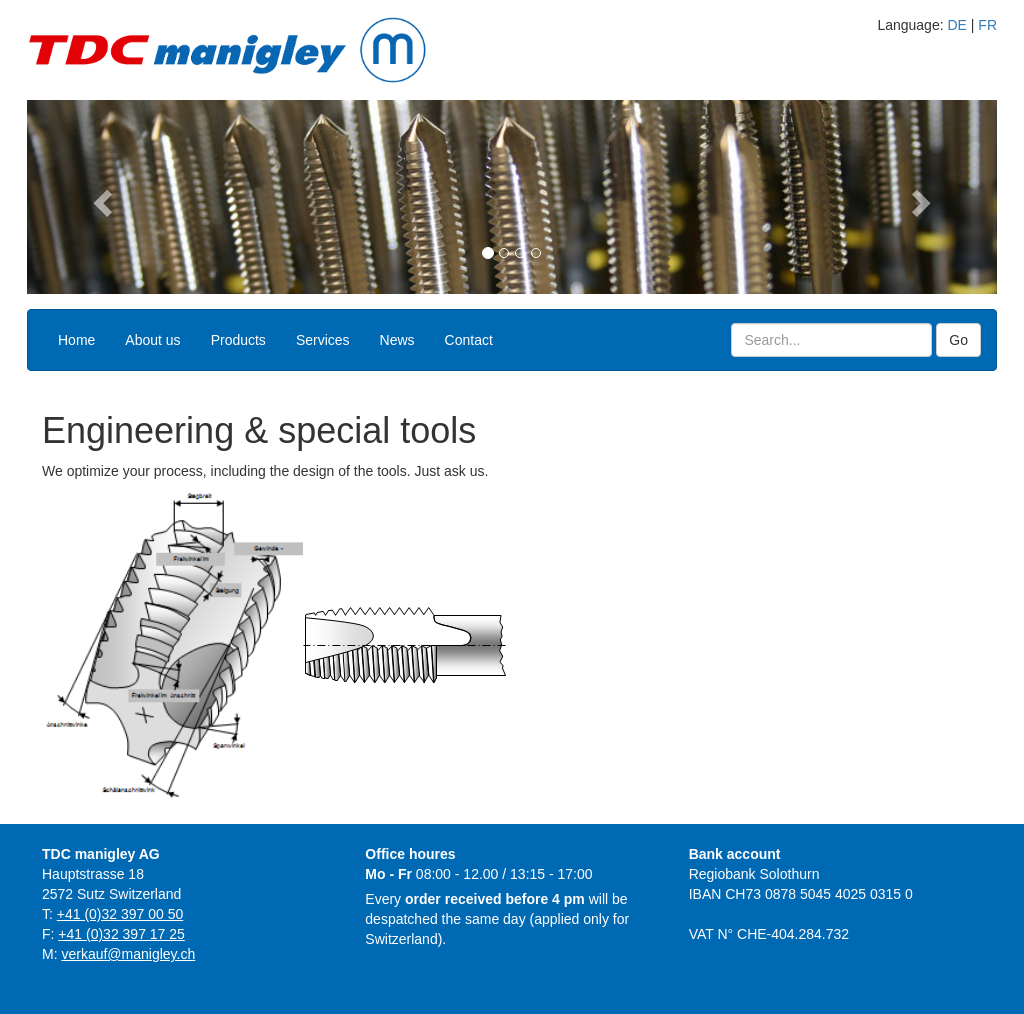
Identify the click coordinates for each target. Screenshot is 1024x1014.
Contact (469, 340)
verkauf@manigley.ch (128, 954)
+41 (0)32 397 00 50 (120, 914)
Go (958, 340)
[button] (100, 197)
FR (987, 25)
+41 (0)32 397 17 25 (121, 934)
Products (238, 340)
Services (323, 340)
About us (152, 340)
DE (956, 25)
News (397, 340)
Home (76, 340)
